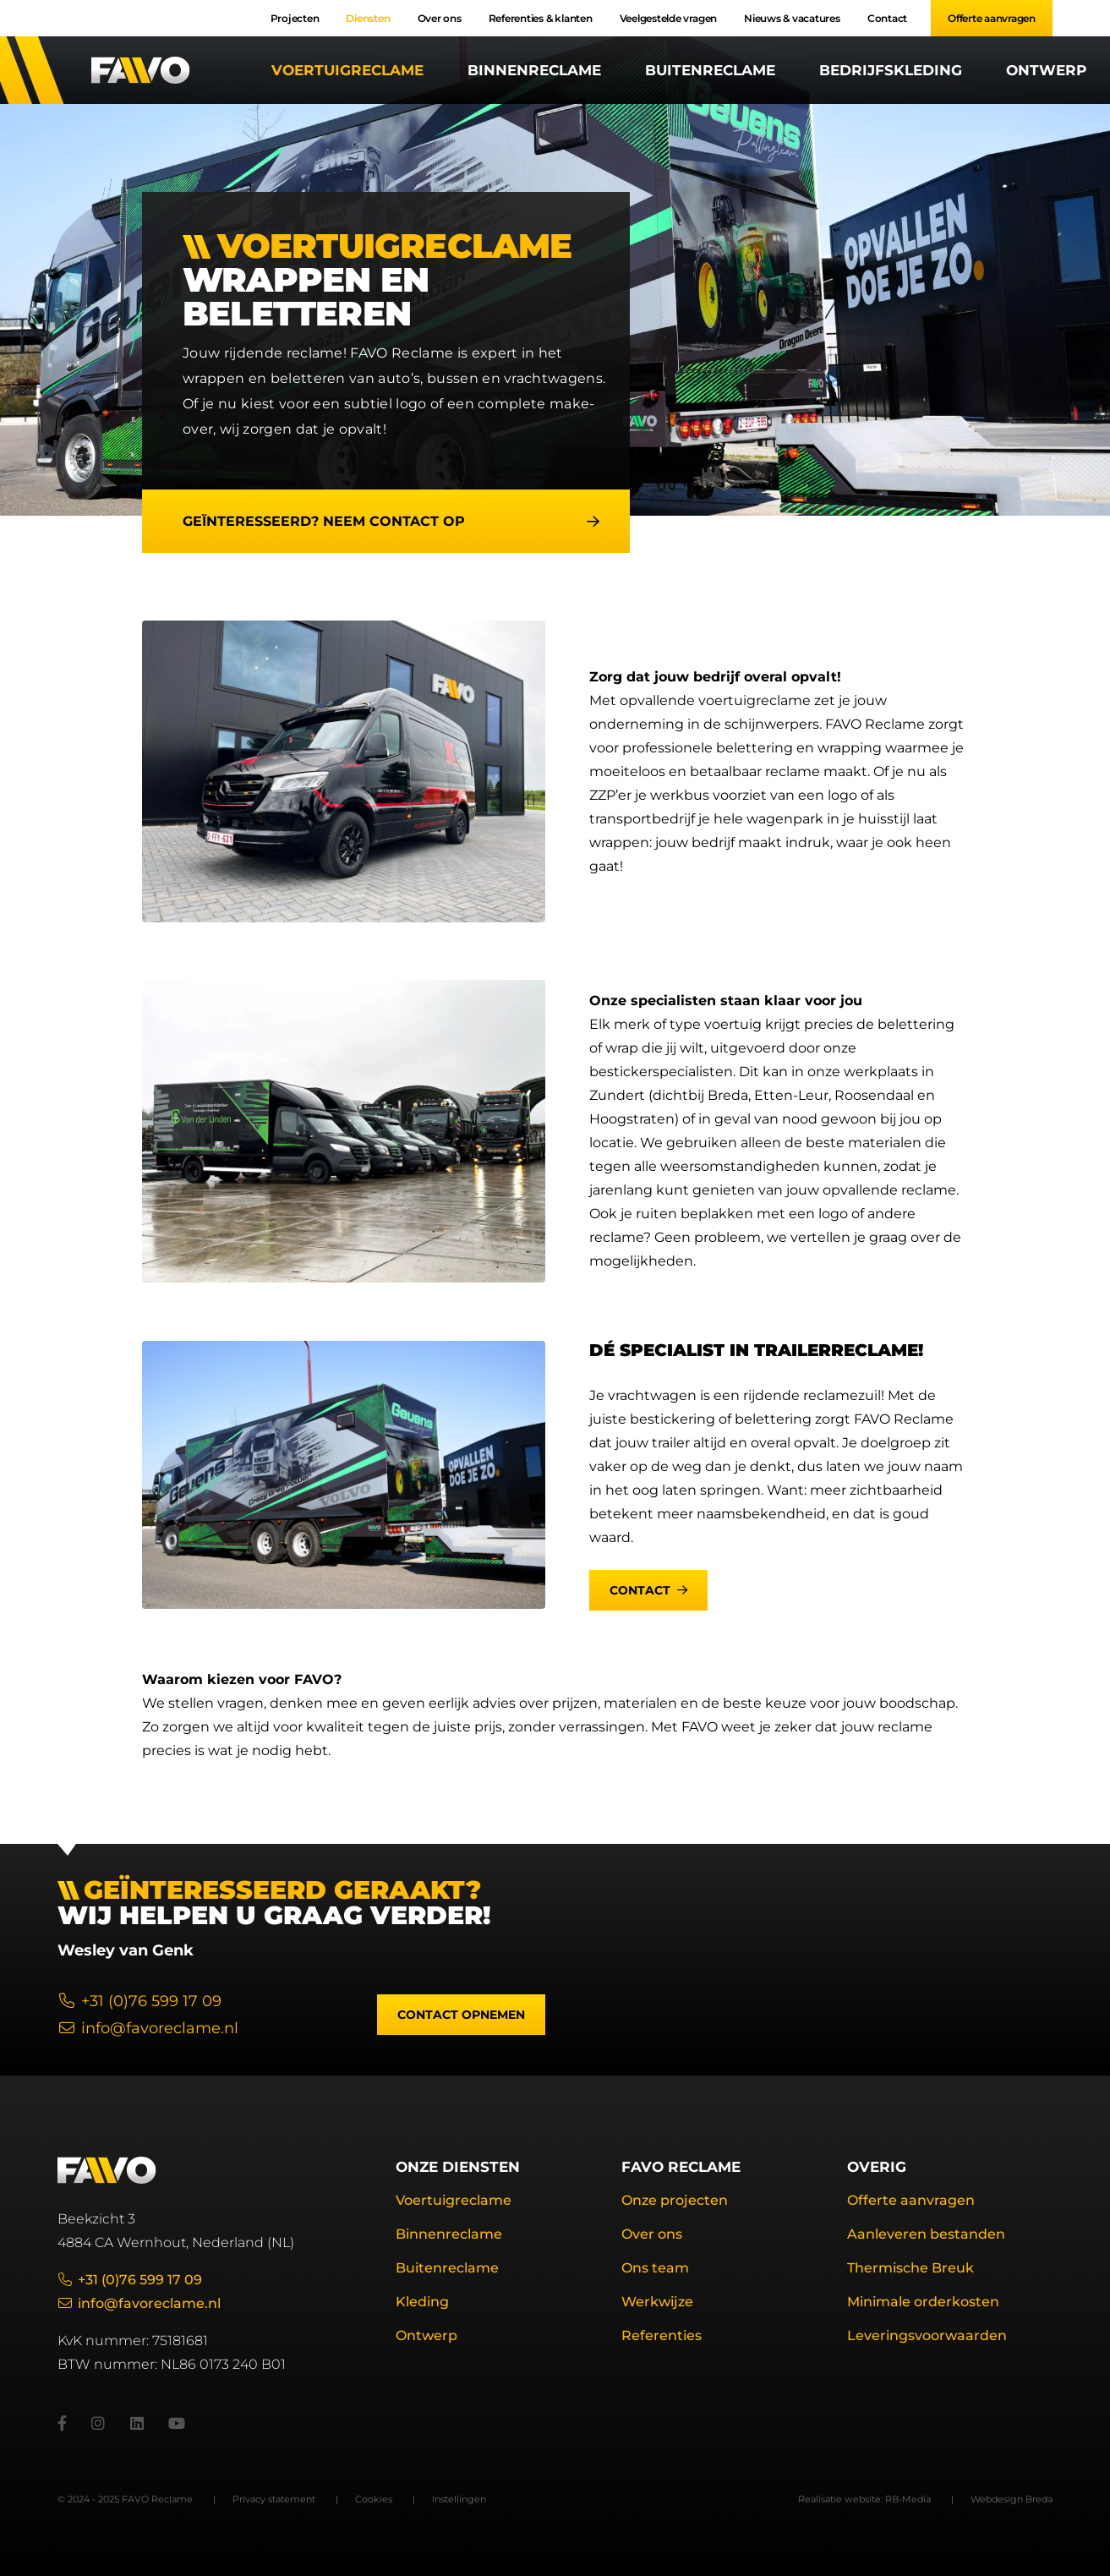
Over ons (440, 18)
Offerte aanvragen (992, 18)
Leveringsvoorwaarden (927, 2335)
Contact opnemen (461, 2014)
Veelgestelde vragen (668, 18)
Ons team (655, 2268)
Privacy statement (273, 2499)
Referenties (661, 2335)
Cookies (373, 2499)
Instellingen (459, 2499)
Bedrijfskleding (890, 70)
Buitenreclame (710, 70)
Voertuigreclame (347, 70)
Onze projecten (674, 2200)
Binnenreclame (534, 70)
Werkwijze (657, 2302)
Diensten (368, 18)
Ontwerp (1046, 70)
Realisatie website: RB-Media (864, 2499)
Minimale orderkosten (923, 2302)
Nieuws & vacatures (792, 18)
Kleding (422, 2302)
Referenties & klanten (541, 18)
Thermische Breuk (910, 2268)
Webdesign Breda (1012, 2499)
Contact (887, 18)
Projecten (295, 18)
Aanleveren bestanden (926, 2234)
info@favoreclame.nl (147, 2028)
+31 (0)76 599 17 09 (139, 2001)
